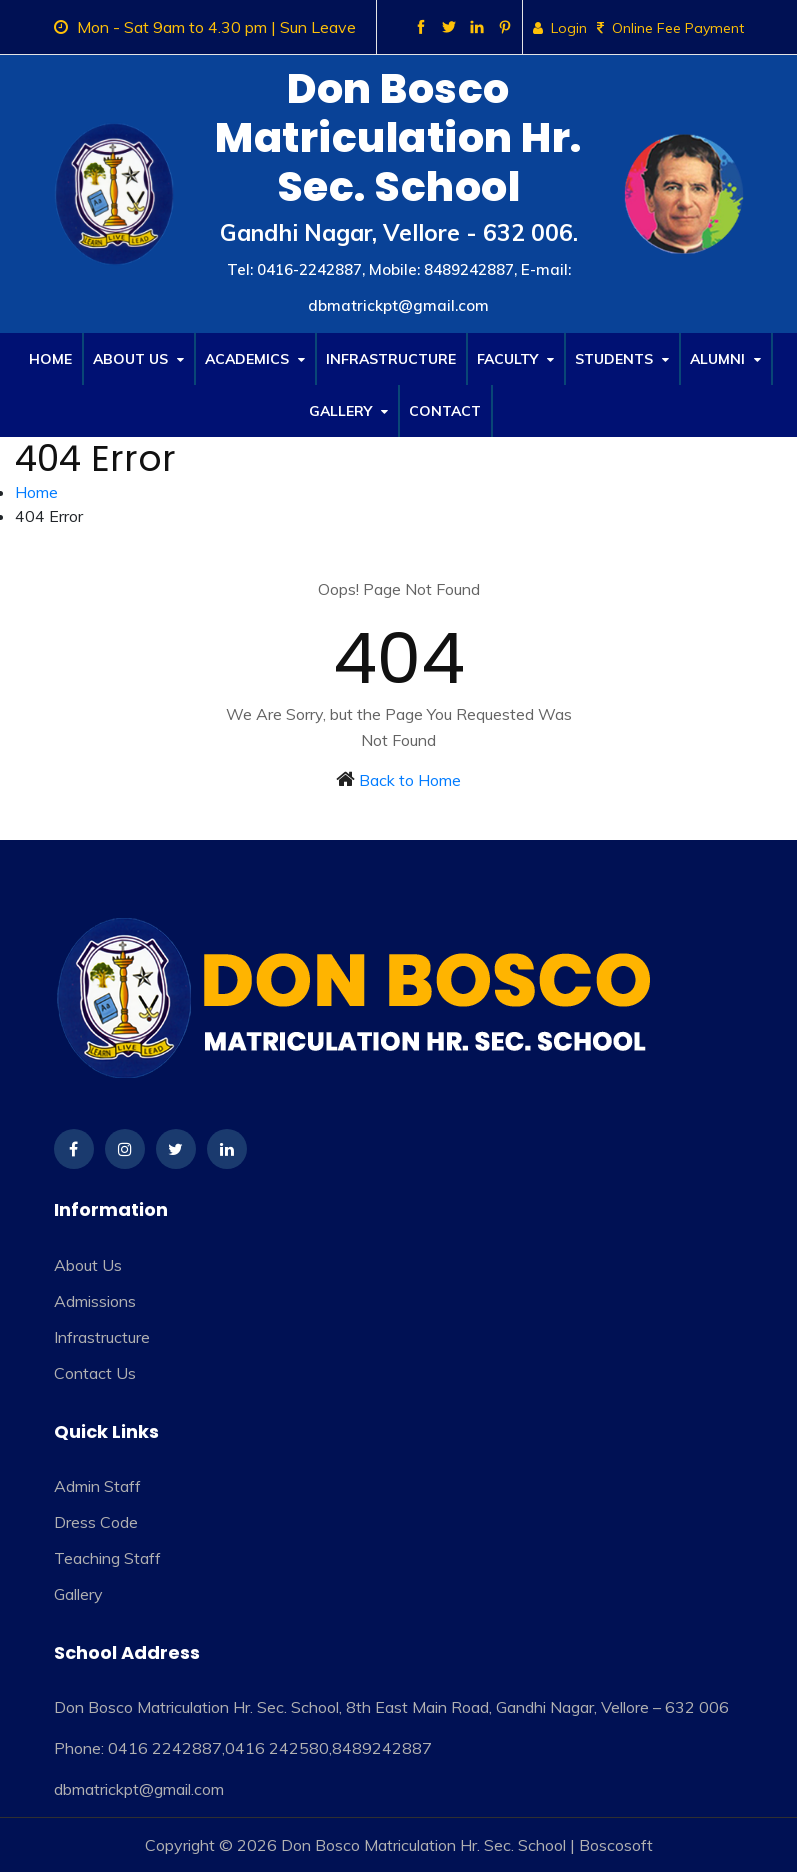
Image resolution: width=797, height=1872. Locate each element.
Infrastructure (391, 359)
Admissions (95, 1301)
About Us (138, 359)
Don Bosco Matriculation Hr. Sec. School (423, 1845)
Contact (445, 411)
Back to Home (410, 780)
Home (50, 359)
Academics (255, 359)
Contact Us (95, 1373)
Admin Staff (97, 1486)
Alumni (725, 359)
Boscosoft (616, 1845)
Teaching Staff (107, 1558)
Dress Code (96, 1522)
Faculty (515, 359)
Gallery (348, 411)
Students (622, 359)
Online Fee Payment (670, 28)
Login (560, 28)
